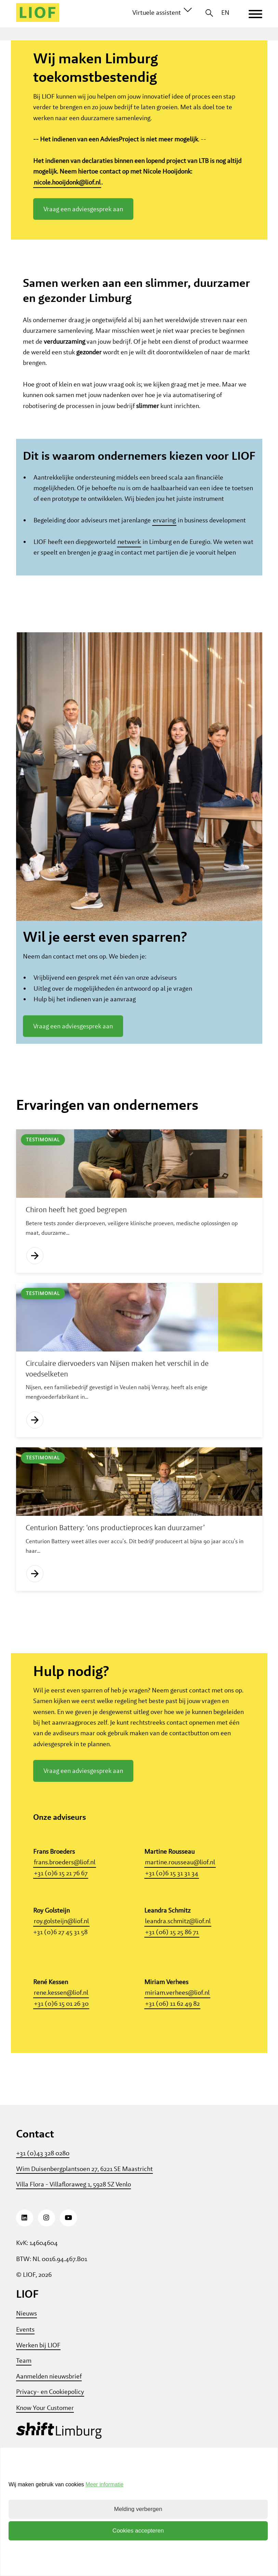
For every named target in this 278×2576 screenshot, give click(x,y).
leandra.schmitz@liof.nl (178, 1969)
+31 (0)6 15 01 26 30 (61, 2051)
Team (23, 2408)
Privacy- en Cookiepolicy (50, 2439)
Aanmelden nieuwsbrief (49, 2424)
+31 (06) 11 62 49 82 (172, 2051)
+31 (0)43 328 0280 (42, 2201)
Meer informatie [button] (104, 2484)
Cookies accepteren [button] (138, 2530)
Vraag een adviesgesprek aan (83, 209)
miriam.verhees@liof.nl (177, 2040)
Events (25, 2377)
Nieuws (26, 2361)
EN (225, 12)
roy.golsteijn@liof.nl (61, 1969)
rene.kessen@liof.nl (61, 2040)
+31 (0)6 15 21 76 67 (61, 1921)
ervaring (164, 568)
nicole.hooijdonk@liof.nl (67, 182)
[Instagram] (46, 2266)
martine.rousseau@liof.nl (180, 1910)
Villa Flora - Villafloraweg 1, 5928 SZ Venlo (73, 2232)
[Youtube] (68, 2266)
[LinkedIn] (24, 2266)
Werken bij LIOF (38, 2392)
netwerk (129, 589)
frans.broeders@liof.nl (64, 1910)
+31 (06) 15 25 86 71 (172, 1979)
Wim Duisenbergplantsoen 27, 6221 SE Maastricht (84, 2216)
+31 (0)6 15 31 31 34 (171, 1921)
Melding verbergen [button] (138, 2509)
